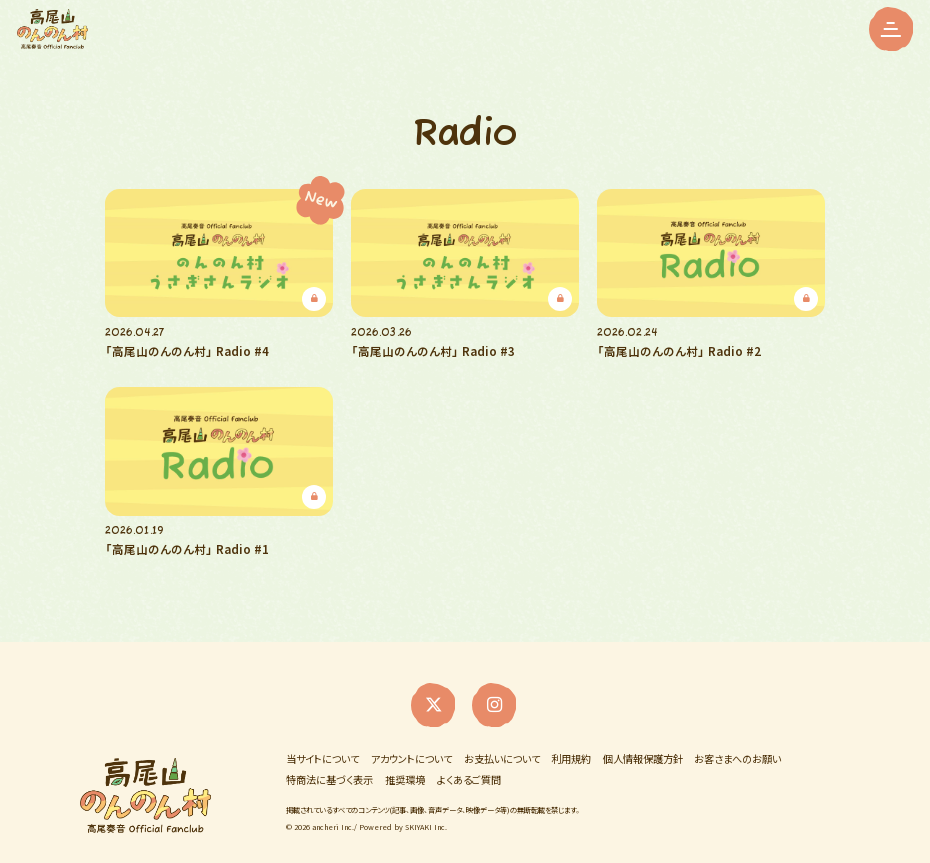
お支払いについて (502, 745)
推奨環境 (405, 767)
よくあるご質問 (469, 767)
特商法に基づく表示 (329, 767)
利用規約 (571, 745)
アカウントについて (411, 745)
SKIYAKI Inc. (426, 811)
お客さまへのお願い (737, 745)
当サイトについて (322, 745)
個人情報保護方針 (643, 745)
